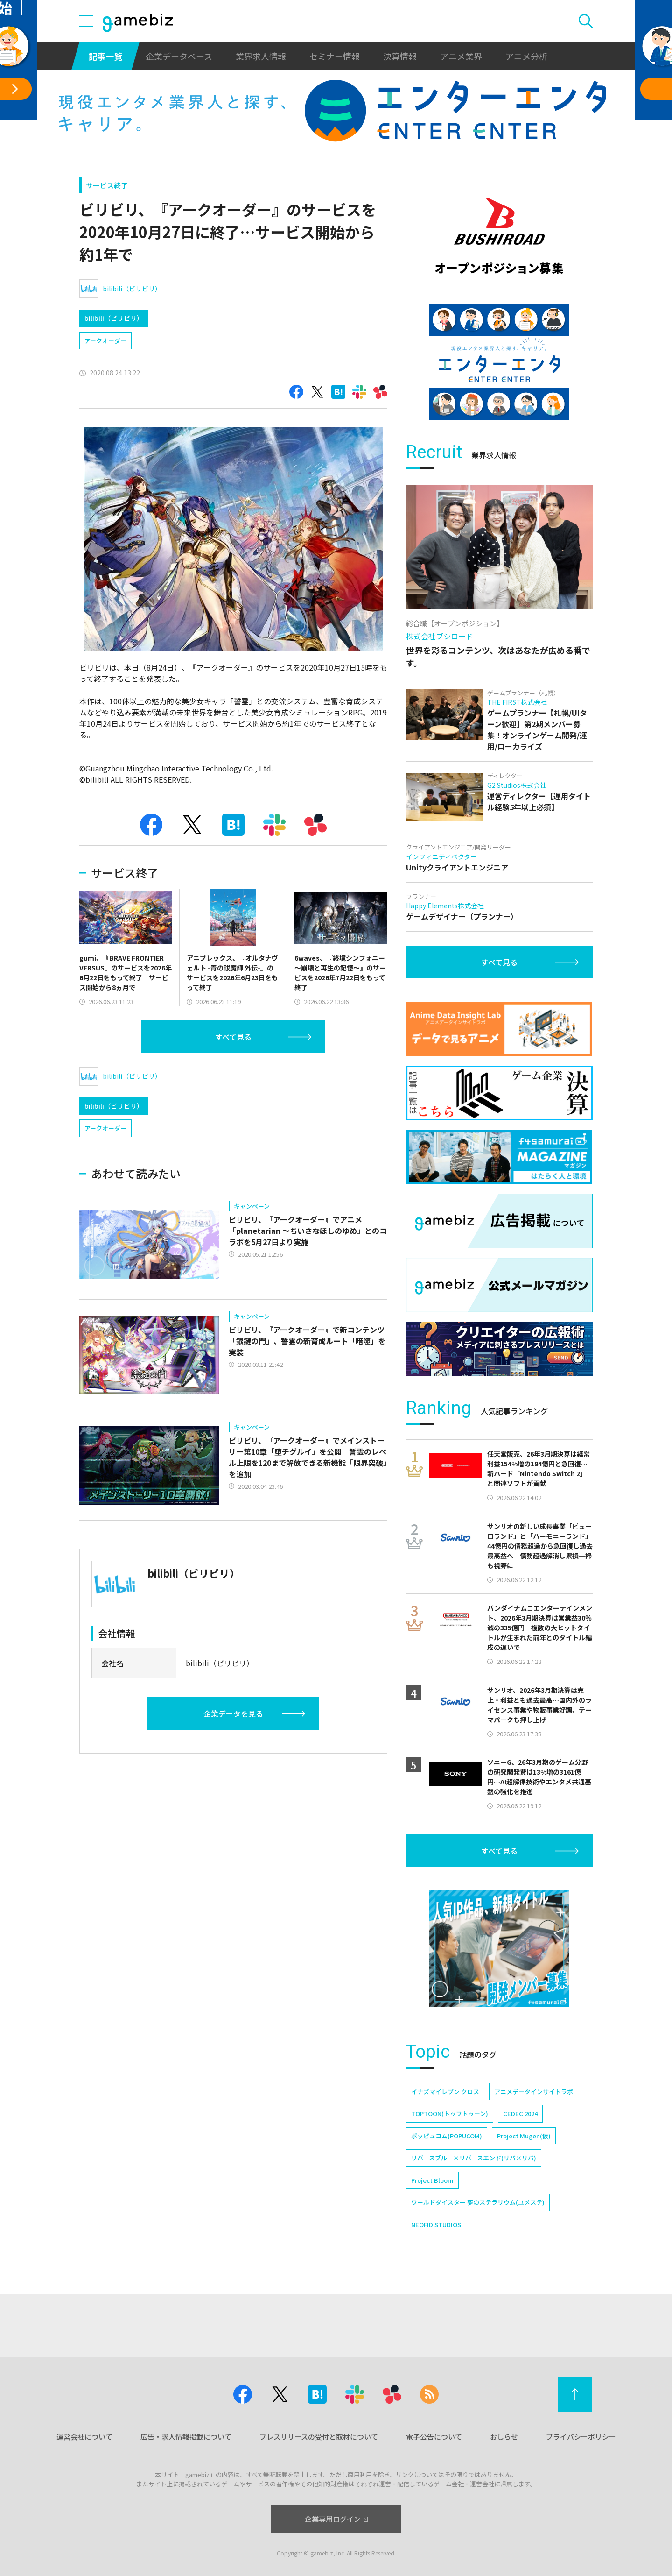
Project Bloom (432, 2180)
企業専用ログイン (336, 2519)
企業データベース (179, 56)
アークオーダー (105, 340)
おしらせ (504, 2437)
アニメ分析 (526, 56)
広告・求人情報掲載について (185, 2437)
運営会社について (84, 2437)
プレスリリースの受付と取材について (318, 2437)
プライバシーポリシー (581, 2437)
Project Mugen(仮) (524, 2135)
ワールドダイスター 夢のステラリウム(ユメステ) (478, 2202)
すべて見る (233, 1036)
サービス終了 (107, 185)
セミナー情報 (334, 56)
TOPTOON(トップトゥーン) (449, 2113)
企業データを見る (233, 1713)
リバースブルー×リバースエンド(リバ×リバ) (473, 2157)
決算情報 (400, 56)
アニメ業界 (461, 56)
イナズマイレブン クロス (445, 2091)
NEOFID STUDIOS (436, 2224)
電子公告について (434, 2437)
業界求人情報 (261, 56)
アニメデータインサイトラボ (533, 2091)
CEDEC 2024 (520, 2113)
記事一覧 (105, 56)
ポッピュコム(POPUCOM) (446, 2135)
